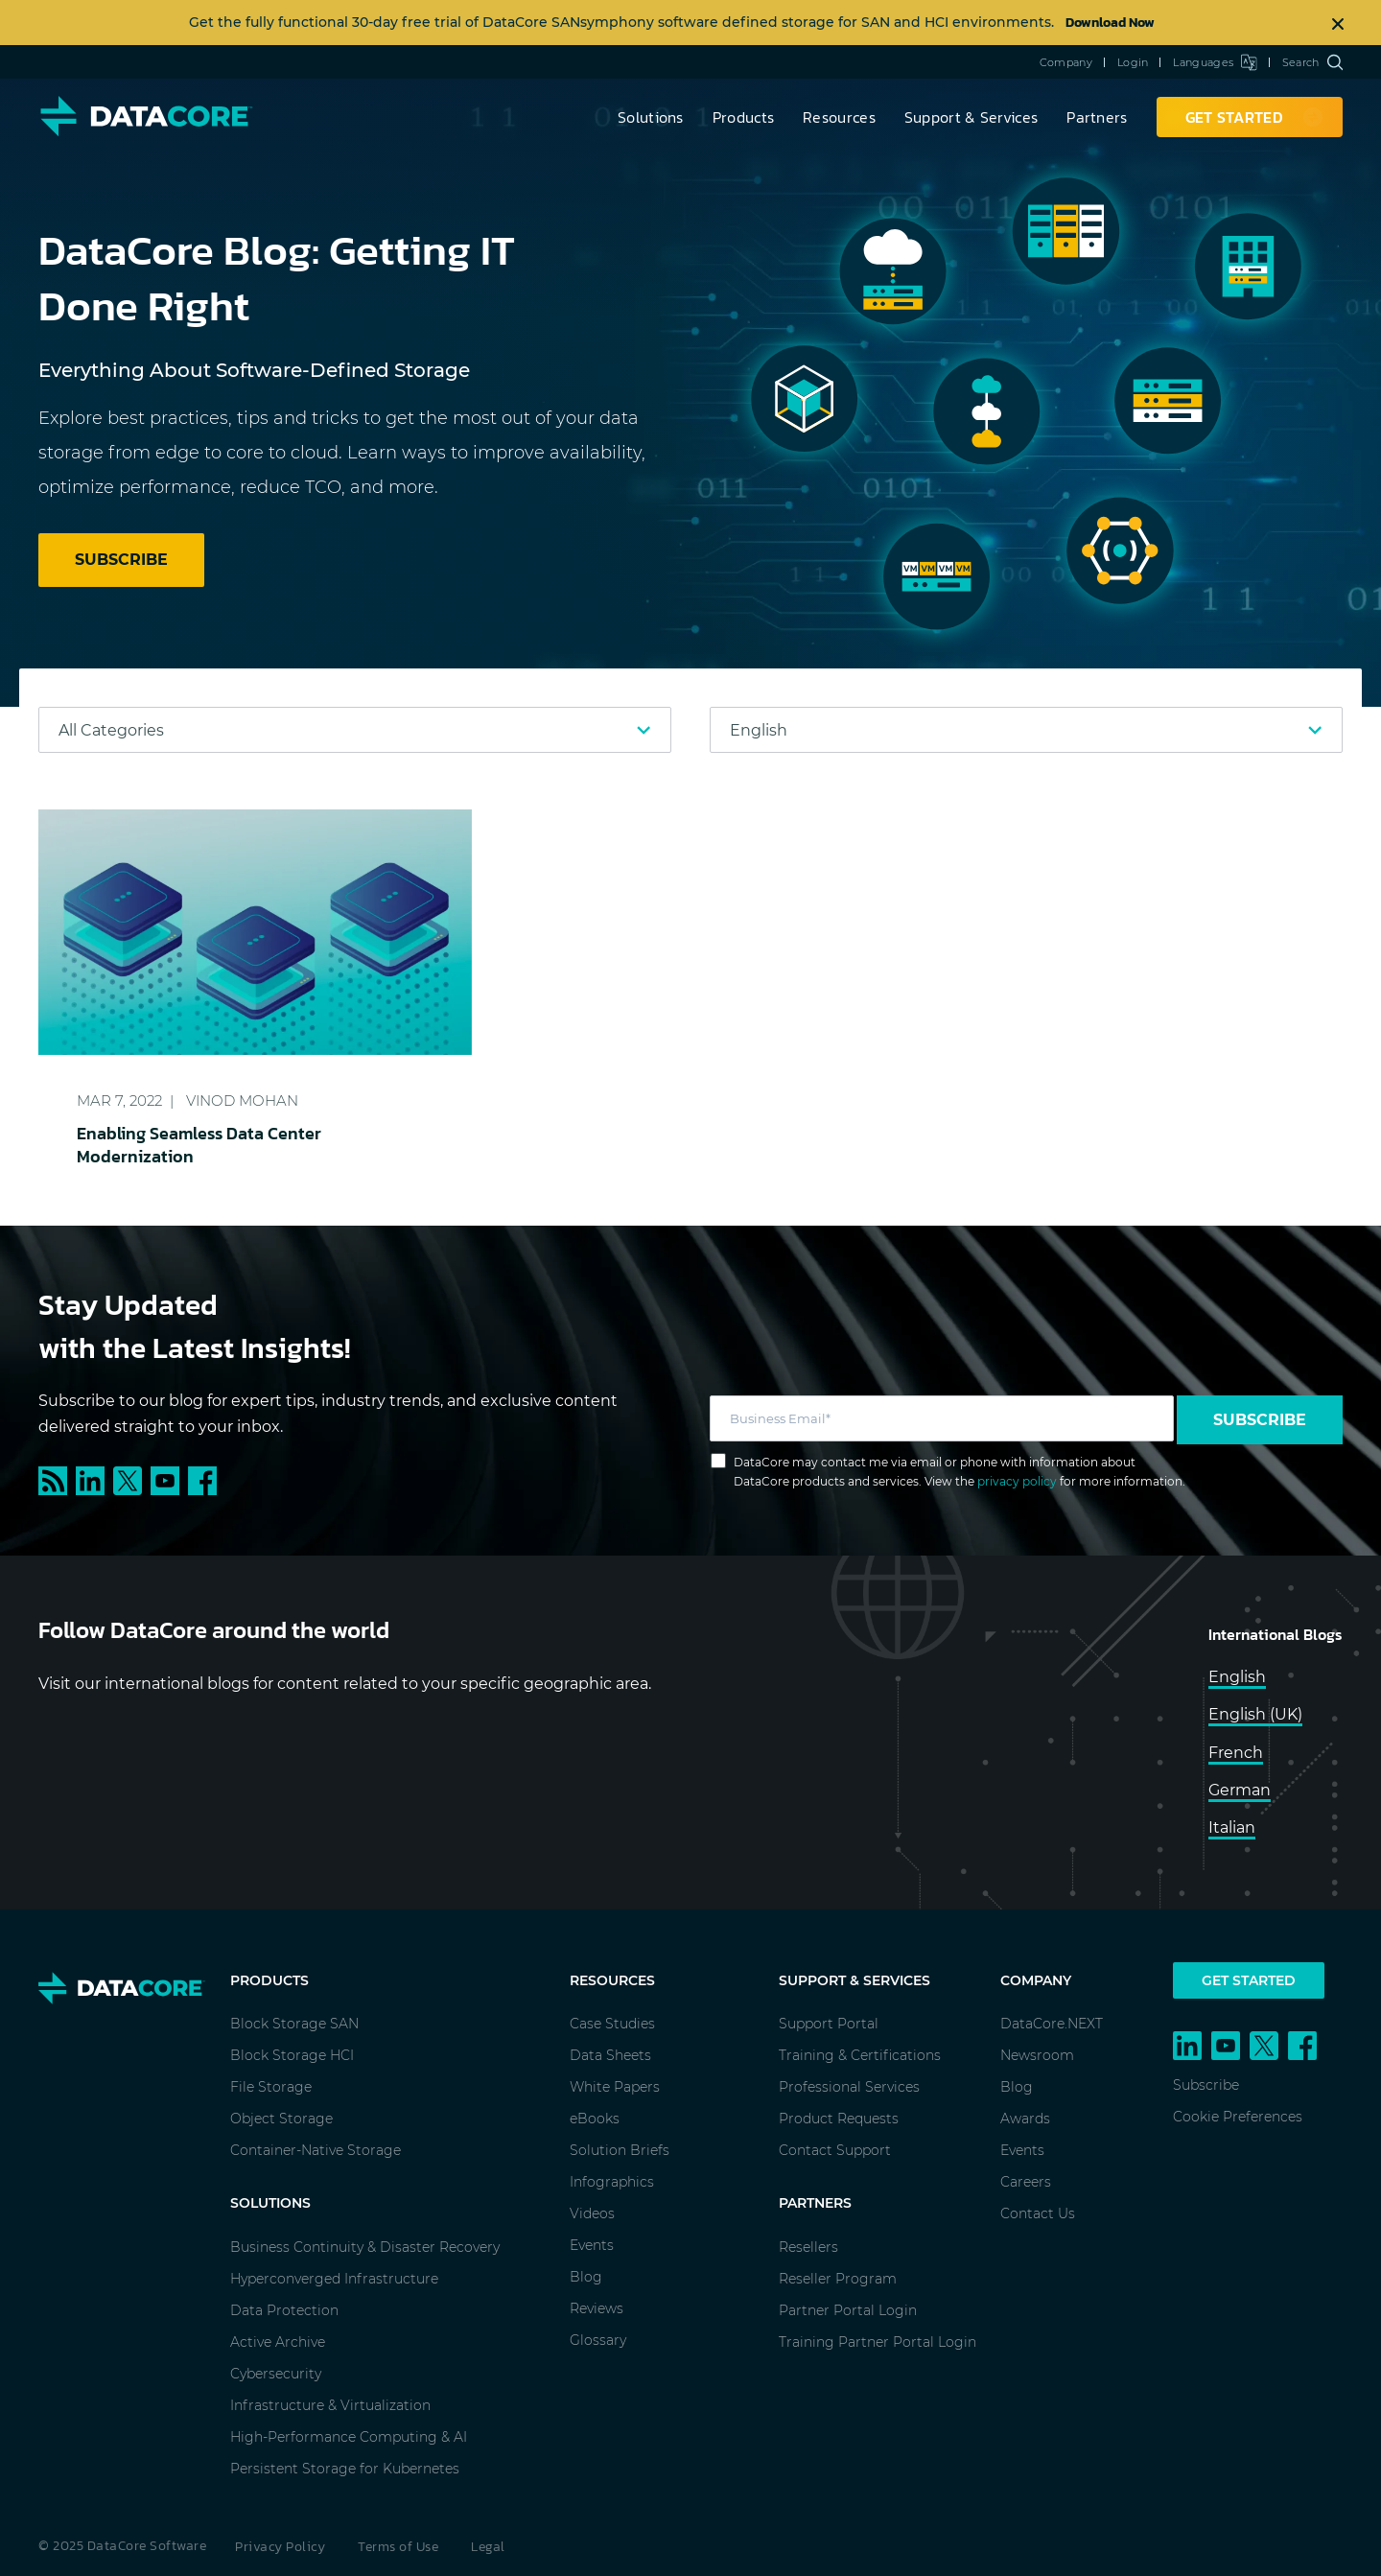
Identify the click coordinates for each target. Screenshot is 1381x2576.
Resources (839, 117)
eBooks (595, 2118)
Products (743, 117)
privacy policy (1017, 1481)
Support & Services (971, 117)
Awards (1025, 2118)
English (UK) (1255, 1714)
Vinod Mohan (242, 1100)
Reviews (596, 2308)
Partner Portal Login (848, 2310)
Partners (1096, 117)
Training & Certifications (860, 2055)
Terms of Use (398, 2547)
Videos (592, 2213)
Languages (1214, 62)
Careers (1025, 2181)
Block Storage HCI (292, 2055)
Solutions (651, 117)
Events (592, 2245)
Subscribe (1259, 1420)
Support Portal (828, 2023)
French (1235, 1753)
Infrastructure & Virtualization (330, 2405)
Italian (1231, 1827)
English (1237, 1677)
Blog (586, 2276)
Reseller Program (838, 2278)
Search (1312, 62)
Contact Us (1037, 2213)
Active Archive (277, 2342)
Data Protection (284, 2310)
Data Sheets (610, 2055)
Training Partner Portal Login (877, 2342)
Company (1066, 62)
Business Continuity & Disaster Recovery (365, 2247)
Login (1133, 62)
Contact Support (835, 2150)
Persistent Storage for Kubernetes (344, 2468)
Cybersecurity (275, 2373)
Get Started (1249, 1980)
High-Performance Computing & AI (348, 2437)
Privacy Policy (280, 2547)
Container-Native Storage (315, 2150)
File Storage (271, 2087)
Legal (488, 2547)
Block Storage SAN (294, 2023)
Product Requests (839, 2118)
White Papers (615, 2087)
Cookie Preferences (1237, 2116)
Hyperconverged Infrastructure (334, 2278)
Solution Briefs (619, 2150)
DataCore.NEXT (1051, 2023)
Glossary (598, 2340)
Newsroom (1037, 2055)
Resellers (808, 2247)
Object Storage (281, 2118)
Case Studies (612, 2023)
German (1239, 1790)
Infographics (612, 2181)
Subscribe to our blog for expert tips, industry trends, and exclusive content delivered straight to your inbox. (328, 1414)
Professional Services (849, 2087)
